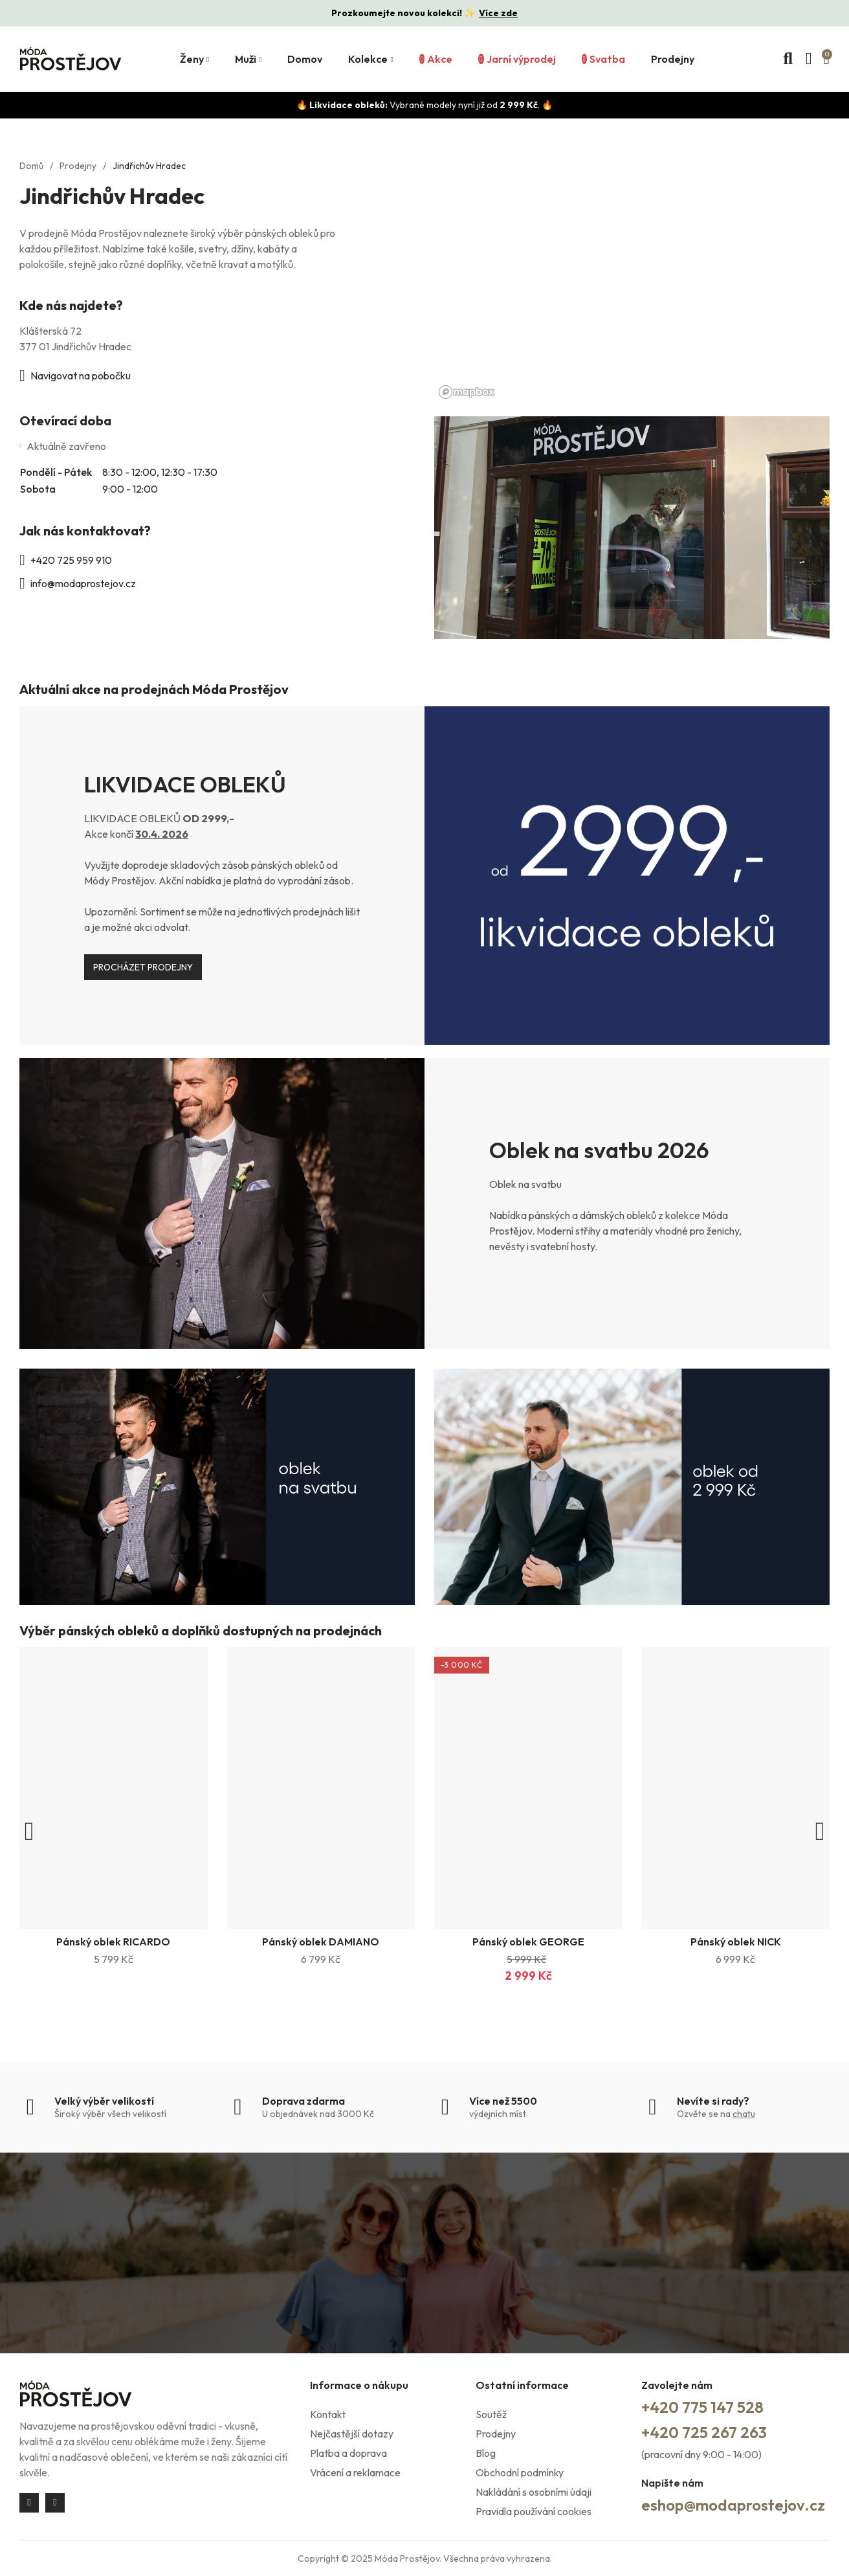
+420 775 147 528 (702, 2407)
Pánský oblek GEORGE (528, 1941)
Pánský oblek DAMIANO (320, 1941)
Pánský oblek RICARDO (113, 1941)
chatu (744, 2114)
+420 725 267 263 (704, 2432)
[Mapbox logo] (466, 392)
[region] (632, 273)
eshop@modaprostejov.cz (733, 2504)
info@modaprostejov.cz (83, 583)
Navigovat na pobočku (80, 375)
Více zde (498, 13)
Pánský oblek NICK (735, 1941)
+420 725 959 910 (71, 560)
